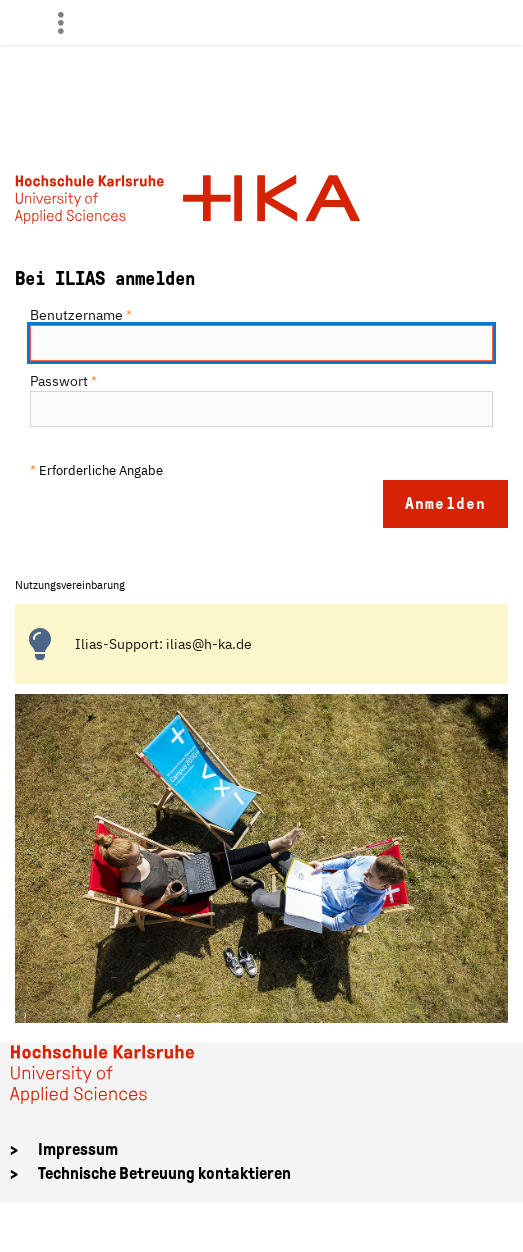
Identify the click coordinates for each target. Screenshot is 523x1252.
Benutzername (81, 315)
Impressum (78, 1149)
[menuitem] (69, 22)
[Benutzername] (261, 343)
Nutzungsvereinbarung (70, 585)
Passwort (63, 381)
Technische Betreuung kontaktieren (164, 1173)
